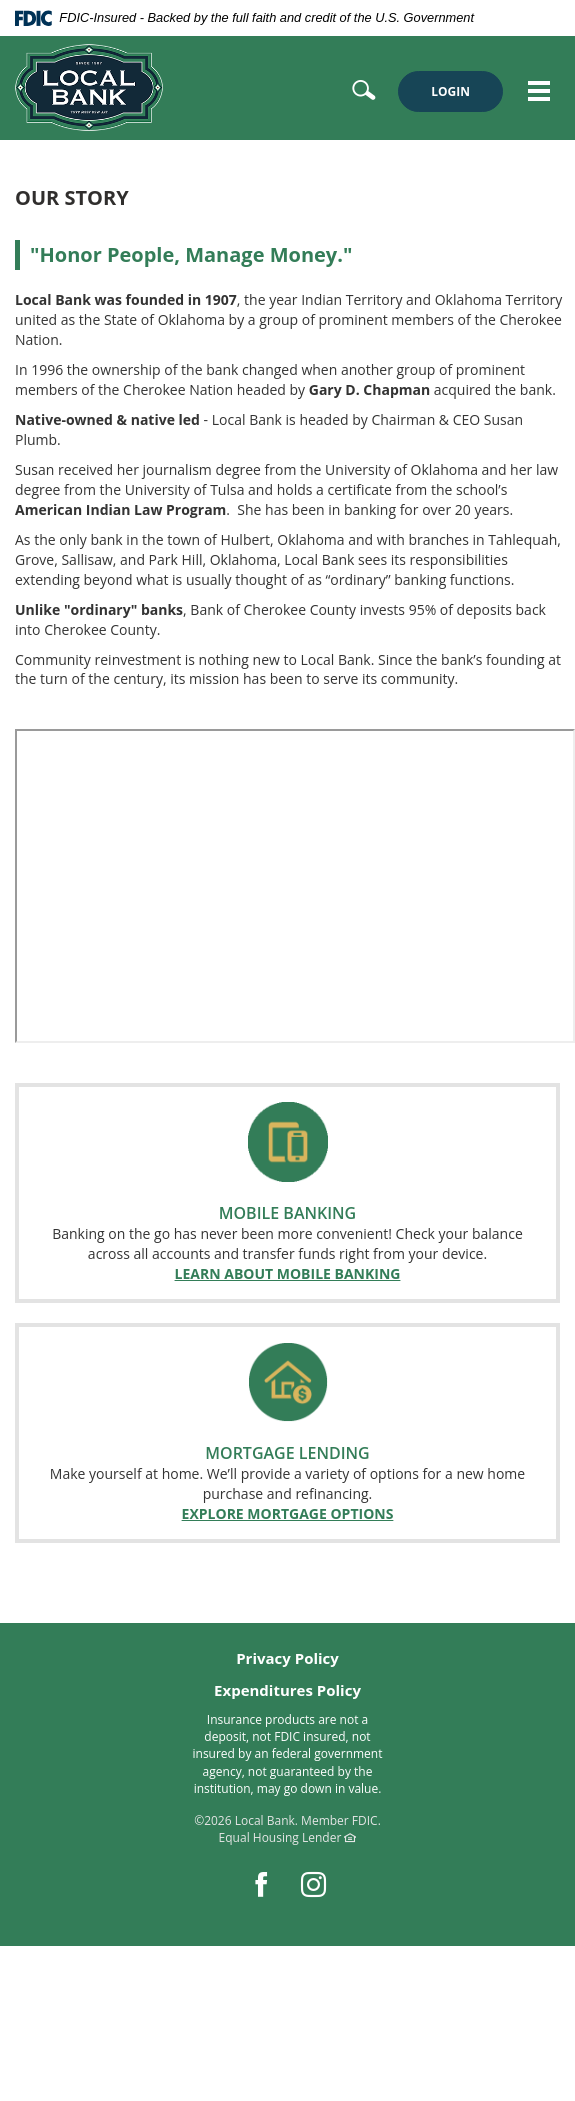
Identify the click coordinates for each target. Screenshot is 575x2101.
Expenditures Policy (287, 1690)
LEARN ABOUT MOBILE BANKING (288, 1273)
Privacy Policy (287, 1658)
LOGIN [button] (450, 91)
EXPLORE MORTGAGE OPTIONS (288, 1513)
